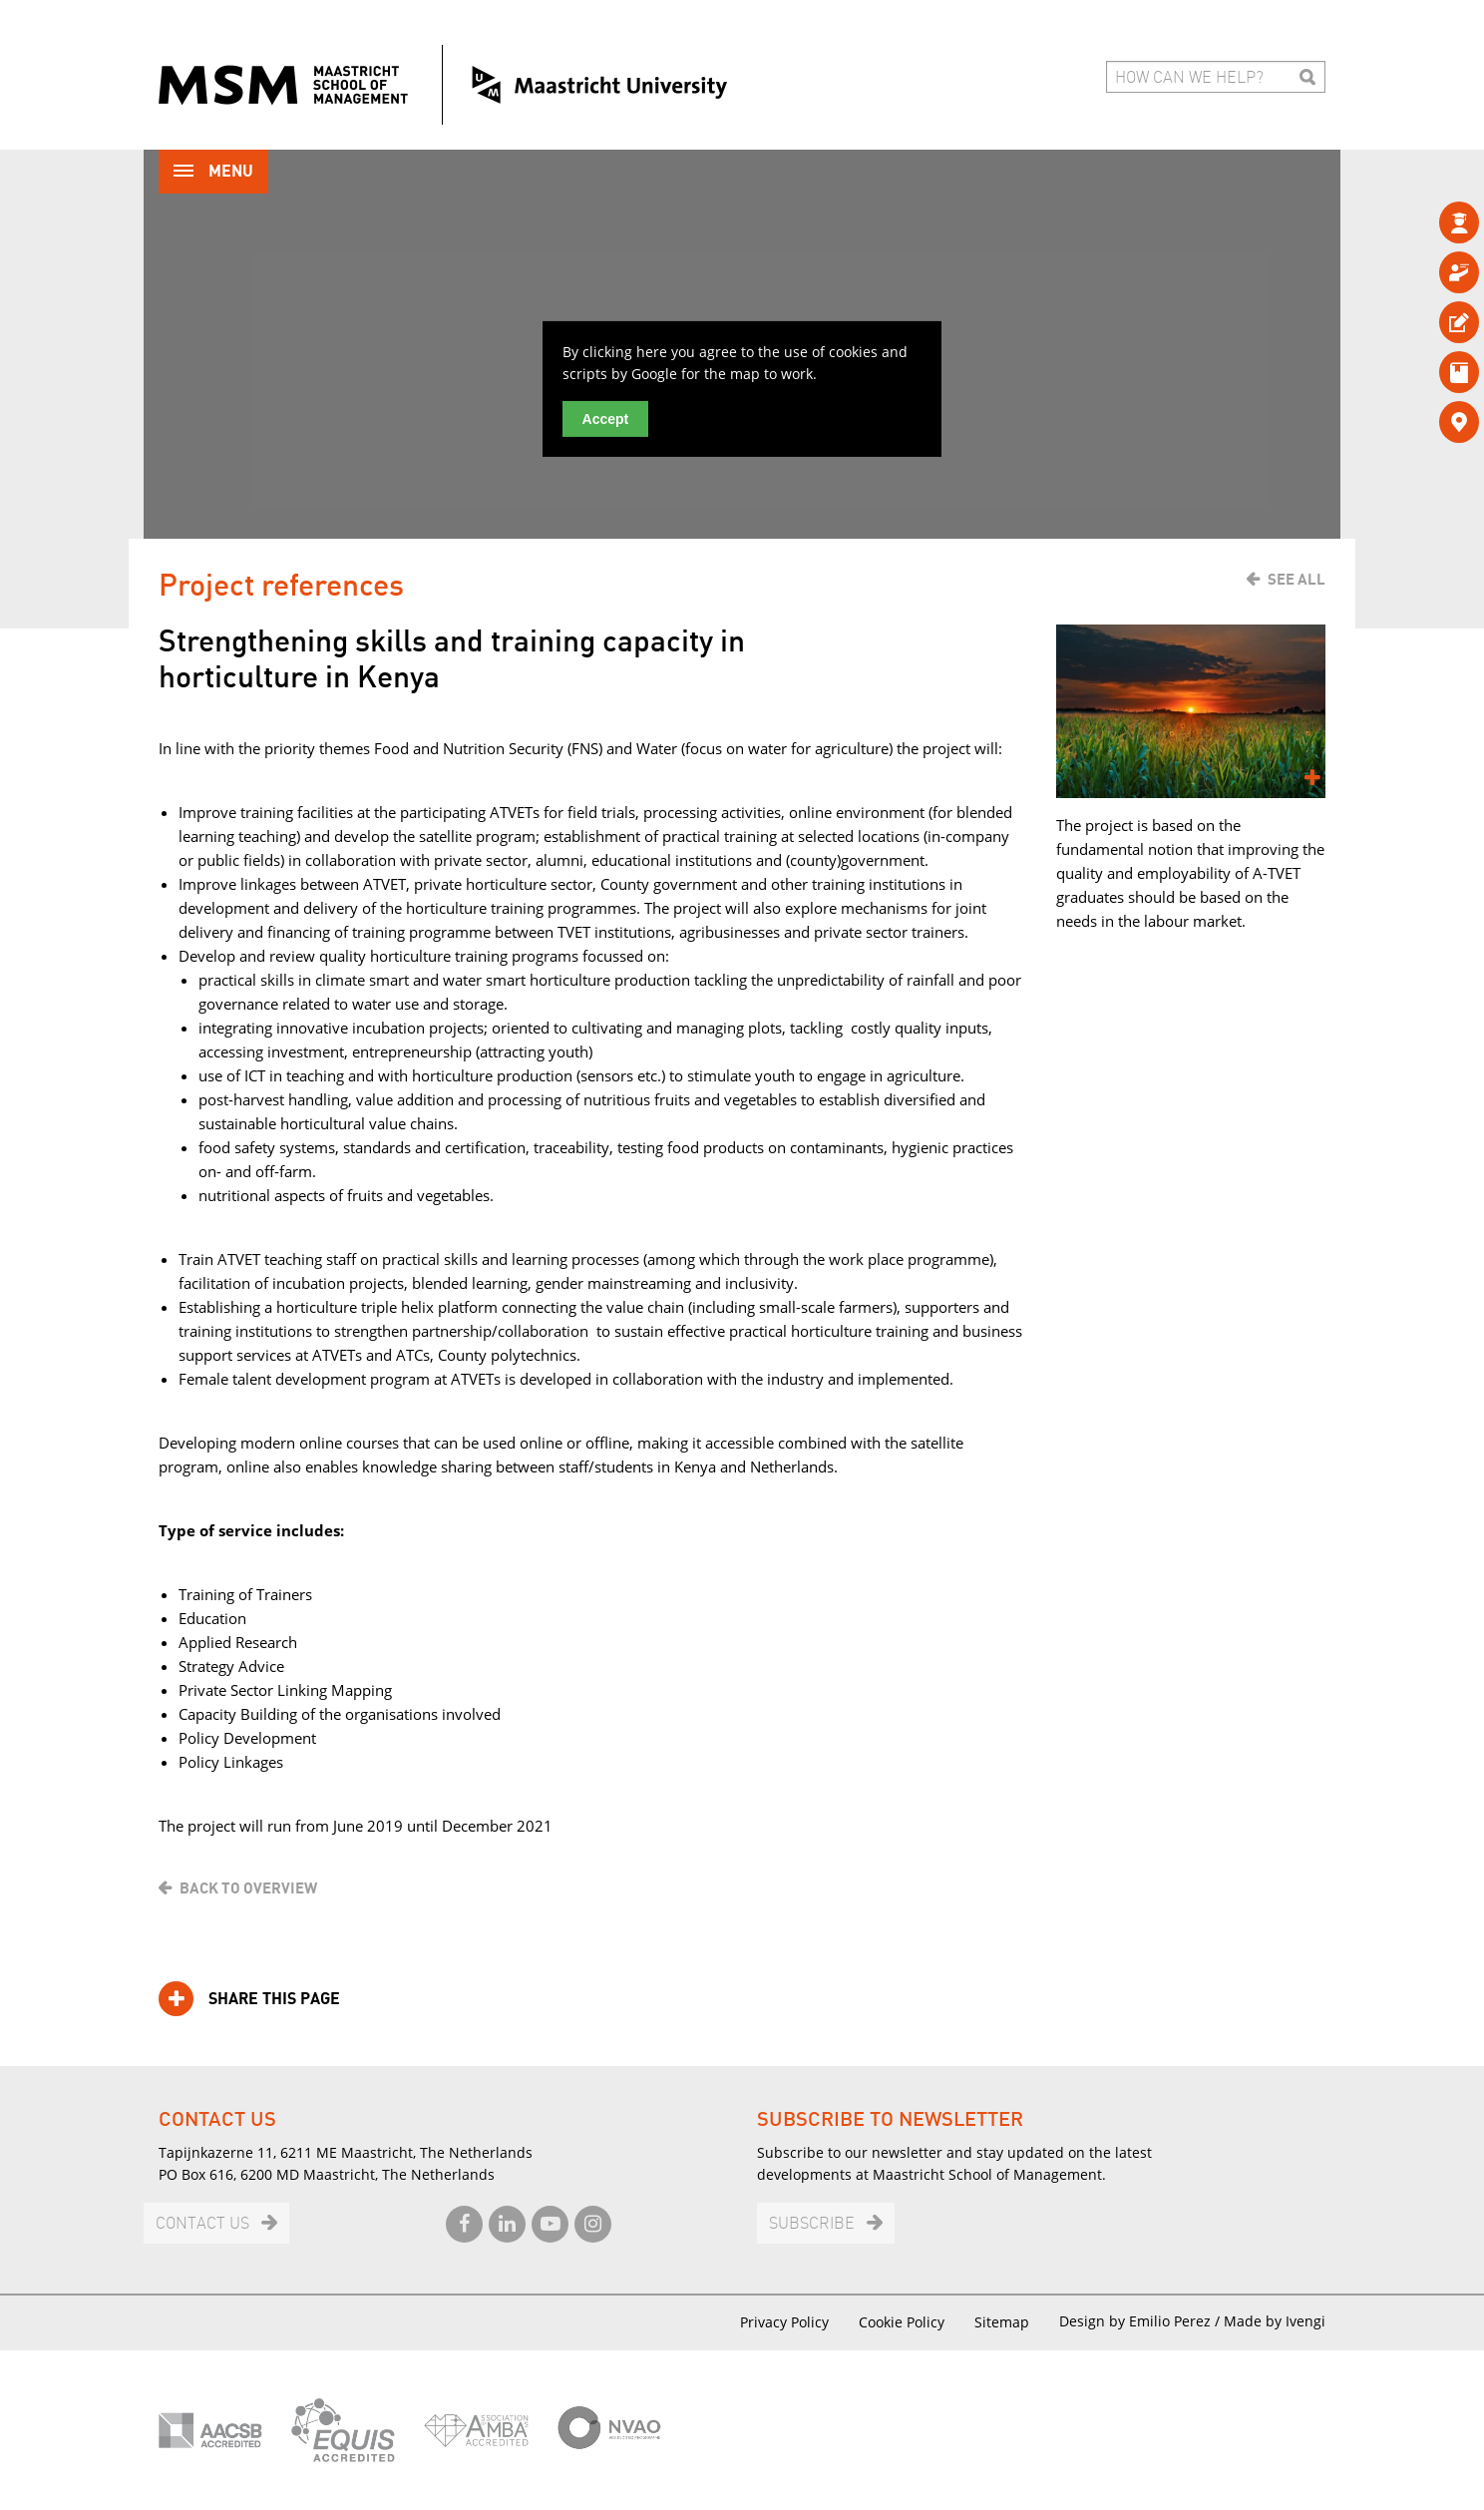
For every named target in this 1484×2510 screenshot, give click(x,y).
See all (1296, 580)
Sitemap (1001, 2321)
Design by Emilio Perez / (1141, 2320)
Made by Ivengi (1274, 2320)
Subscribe (812, 2224)
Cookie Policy (901, 2321)
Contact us (202, 2224)
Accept (605, 419)
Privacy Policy (784, 2321)
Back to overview (248, 1888)
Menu (213, 173)
